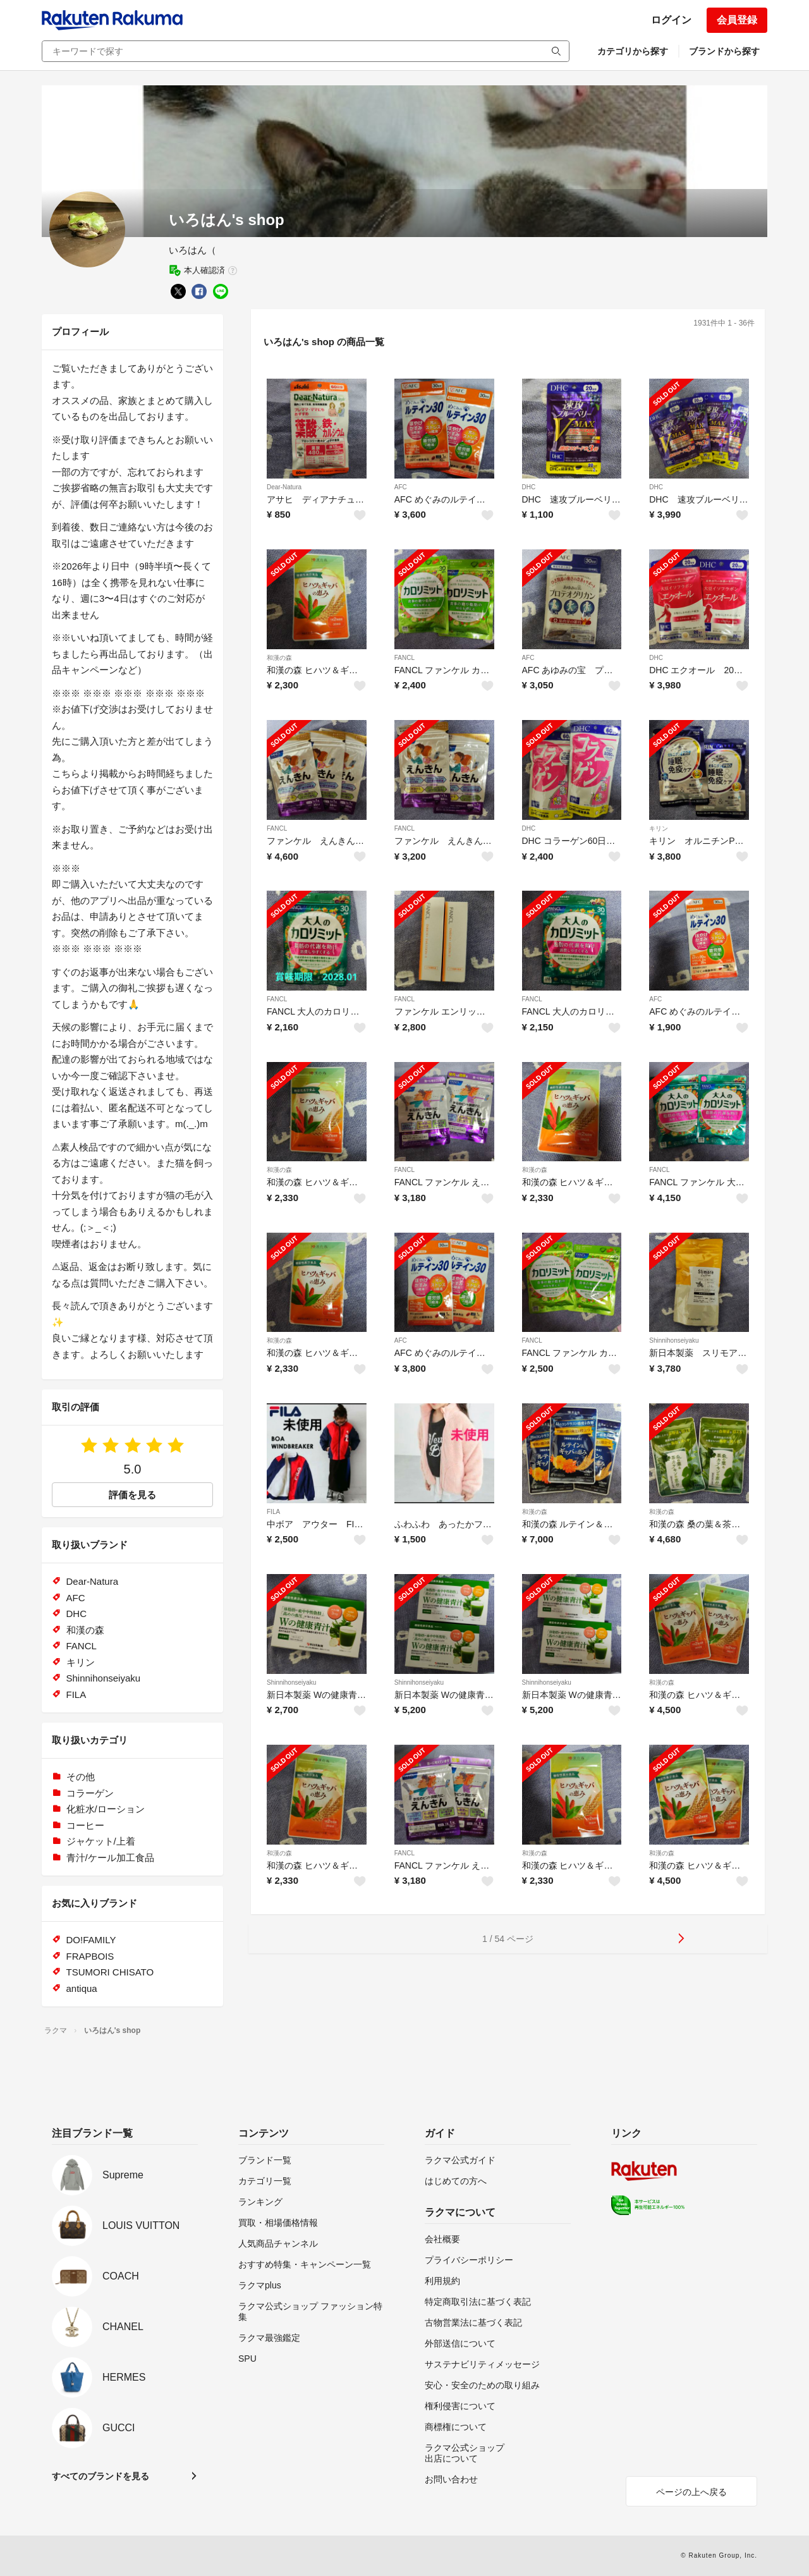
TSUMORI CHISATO (110, 1972)
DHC (529, 487)
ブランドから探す (724, 51)
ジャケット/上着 (100, 1841)
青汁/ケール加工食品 (110, 1857)
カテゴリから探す (632, 51)
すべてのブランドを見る (100, 2476)
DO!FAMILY (91, 1939)
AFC (400, 487)
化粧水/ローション (105, 1809)
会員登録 (737, 20)
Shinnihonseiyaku (673, 1340)
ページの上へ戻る (691, 2492)
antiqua (81, 1988)
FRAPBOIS (90, 1956)
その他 (80, 1776)
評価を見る (132, 1494)
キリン (658, 828)
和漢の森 (279, 657)
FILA (273, 1511)
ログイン (671, 20)
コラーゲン (90, 1793)
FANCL (404, 657)
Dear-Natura (284, 487)
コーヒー (85, 1825)
